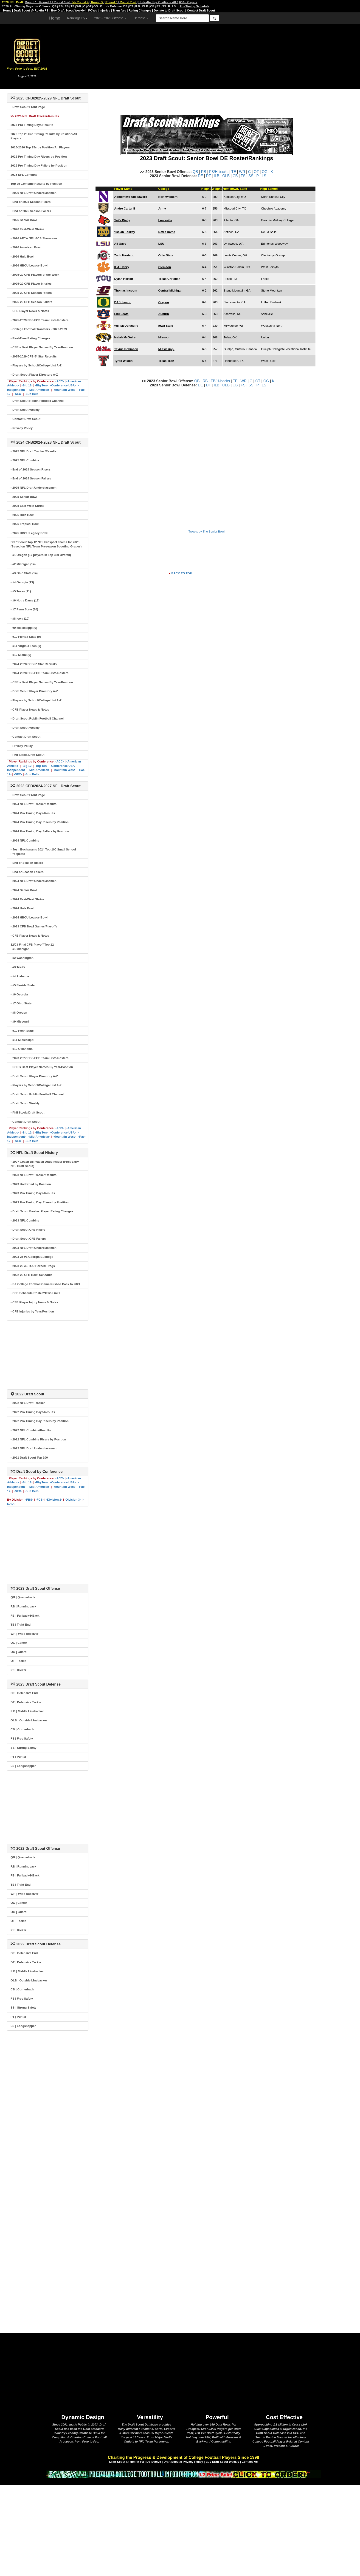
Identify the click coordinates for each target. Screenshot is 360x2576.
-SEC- (18, 394)
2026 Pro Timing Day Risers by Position (39, 156)
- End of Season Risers (27, 862)
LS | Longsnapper (23, 1766)
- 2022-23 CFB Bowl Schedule (31, 1275)
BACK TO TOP (181, 573)
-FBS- (29, 1499)
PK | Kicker (18, 1670)
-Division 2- (54, 1499)
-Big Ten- (41, 385)
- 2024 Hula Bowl (22, 908)
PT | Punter (18, 1756)
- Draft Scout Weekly (25, 409)
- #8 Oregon (19, 1012)
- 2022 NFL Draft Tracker (28, 1403)
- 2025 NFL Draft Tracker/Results (33, 451)
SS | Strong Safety (24, 1747)
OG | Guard (18, 1652)
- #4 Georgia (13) (22, 582)
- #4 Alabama (20, 976)
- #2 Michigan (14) (23, 564)
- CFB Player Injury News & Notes (34, 1302)
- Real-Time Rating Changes (30, 338)
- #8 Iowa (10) (20, 618)
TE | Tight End (21, 1624)
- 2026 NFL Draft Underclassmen (33, 193)
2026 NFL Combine (24, 174)
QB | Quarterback (23, 1597)
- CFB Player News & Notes (30, 311)
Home (54, 18)
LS (264, 176)
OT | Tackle (18, 1661)
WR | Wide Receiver (24, 1633)
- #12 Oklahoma (22, 1049)
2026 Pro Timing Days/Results (32, 125)
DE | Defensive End (24, 1693)
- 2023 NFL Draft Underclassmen (33, 1248)
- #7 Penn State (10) (24, 609)
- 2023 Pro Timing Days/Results (33, 1193)
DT (208, 176)
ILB (216, 176)
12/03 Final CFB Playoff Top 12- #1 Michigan (32, 947)
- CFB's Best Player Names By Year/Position (42, 347)
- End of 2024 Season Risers (31, 469)
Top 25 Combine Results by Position (36, 183)
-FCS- (40, 1499)
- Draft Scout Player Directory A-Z (34, 374)
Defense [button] (141, 18)
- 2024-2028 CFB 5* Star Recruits (34, 664)
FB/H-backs (218, 172)
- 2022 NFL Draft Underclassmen (33, 1448)
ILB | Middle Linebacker (27, 1711)
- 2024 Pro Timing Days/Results (33, 813)
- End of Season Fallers (27, 872)
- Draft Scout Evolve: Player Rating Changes (42, 1211)
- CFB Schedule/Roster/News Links (35, 1293)
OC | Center (19, 1642)
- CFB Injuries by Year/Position (32, 1311)
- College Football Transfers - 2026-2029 (39, 329)
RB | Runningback (23, 1606)
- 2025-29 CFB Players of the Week (35, 274)
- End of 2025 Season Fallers (31, 211)
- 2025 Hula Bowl (22, 515)
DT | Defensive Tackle (26, 1702)
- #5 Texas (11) (21, 591)
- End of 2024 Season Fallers (31, 478)
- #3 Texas (18, 967)
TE (233, 172)
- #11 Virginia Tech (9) (26, 646)
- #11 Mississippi (22, 1040)
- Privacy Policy (22, 428)
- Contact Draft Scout (25, 419)
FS (243, 176)
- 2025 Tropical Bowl (25, 524)
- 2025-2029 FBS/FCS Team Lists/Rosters (39, 320)
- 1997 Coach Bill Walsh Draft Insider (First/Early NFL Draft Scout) (45, 1164)
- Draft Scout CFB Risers (28, 1229)
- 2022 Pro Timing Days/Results (33, 1412)
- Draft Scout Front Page (28, 107)
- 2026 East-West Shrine (27, 229)
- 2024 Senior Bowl (24, 890)
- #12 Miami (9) (21, 655)
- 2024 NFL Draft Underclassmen (33, 881)
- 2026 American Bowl (26, 247)
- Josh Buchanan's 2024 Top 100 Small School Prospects (43, 852)
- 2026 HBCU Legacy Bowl (29, 265)
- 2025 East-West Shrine (27, 505)
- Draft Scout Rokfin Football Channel (37, 400)
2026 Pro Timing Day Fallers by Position (39, 165)
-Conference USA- (63, 385)
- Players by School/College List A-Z (36, 365)
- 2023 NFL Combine (25, 1220)
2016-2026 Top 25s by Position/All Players (40, 147)
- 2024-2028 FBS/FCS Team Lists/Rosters (39, 673)
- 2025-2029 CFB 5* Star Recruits (34, 356)
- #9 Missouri (20, 1021)
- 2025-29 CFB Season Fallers (31, 302)
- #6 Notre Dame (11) (25, 600)
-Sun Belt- (32, 394)
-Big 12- (27, 385)
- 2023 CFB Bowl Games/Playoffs (34, 926)
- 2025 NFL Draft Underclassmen (33, 487)
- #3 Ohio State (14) (24, 573)
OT (256, 172)
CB (235, 176)
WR (242, 172)
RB (203, 172)
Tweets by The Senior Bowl (206, 531)
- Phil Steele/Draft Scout (27, 755)
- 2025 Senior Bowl (24, 497)
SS (250, 176)
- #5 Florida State (23, 985)
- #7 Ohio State (21, 1003)
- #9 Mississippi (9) (24, 627)
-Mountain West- (64, 389)
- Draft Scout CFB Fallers (28, 1238)
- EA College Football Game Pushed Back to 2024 (45, 1284)
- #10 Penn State (22, 1030)
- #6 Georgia (19, 994)
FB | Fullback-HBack (25, 1615)
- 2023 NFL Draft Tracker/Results (33, 1175)
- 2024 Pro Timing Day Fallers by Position (40, 831)
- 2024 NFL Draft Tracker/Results (33, 804)
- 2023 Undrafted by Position (31, 1184)
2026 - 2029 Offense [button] (110, 18)
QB (195, 172)
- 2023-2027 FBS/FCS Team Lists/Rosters (39, 1058)
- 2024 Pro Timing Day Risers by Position (40, 822)
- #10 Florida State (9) (26, 636)
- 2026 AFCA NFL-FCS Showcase (34, 238)
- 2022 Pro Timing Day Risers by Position (40, 1421)
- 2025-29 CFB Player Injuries (31, 283)
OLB (226, 176)
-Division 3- (73, 1499)
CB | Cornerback (22, 1729)
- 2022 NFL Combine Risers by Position (38, 1439)
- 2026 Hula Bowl (22, 256)
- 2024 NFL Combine (25, 840)
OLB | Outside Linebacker (29, 1720)
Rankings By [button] (77, 18)
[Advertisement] (207, 53)
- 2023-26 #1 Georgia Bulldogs (32, 1256)
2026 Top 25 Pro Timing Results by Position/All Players (44, 136)
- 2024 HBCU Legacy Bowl (29, 917)
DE (200, 176)
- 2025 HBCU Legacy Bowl (29, 533)
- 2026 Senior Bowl (24, 220)
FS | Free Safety (22, 1738)
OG (264, 172)
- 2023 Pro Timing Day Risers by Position (40, 1202)
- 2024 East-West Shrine (27, 899)
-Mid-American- (39, 389)
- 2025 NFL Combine (25, 460)
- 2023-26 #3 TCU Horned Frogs (33, 1266)
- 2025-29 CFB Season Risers (31, 293)
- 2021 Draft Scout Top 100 (29, 1457)
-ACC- (59, 381)
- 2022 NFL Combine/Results (31, 1430)
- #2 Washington (22, 958)
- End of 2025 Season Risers (31, 202)
